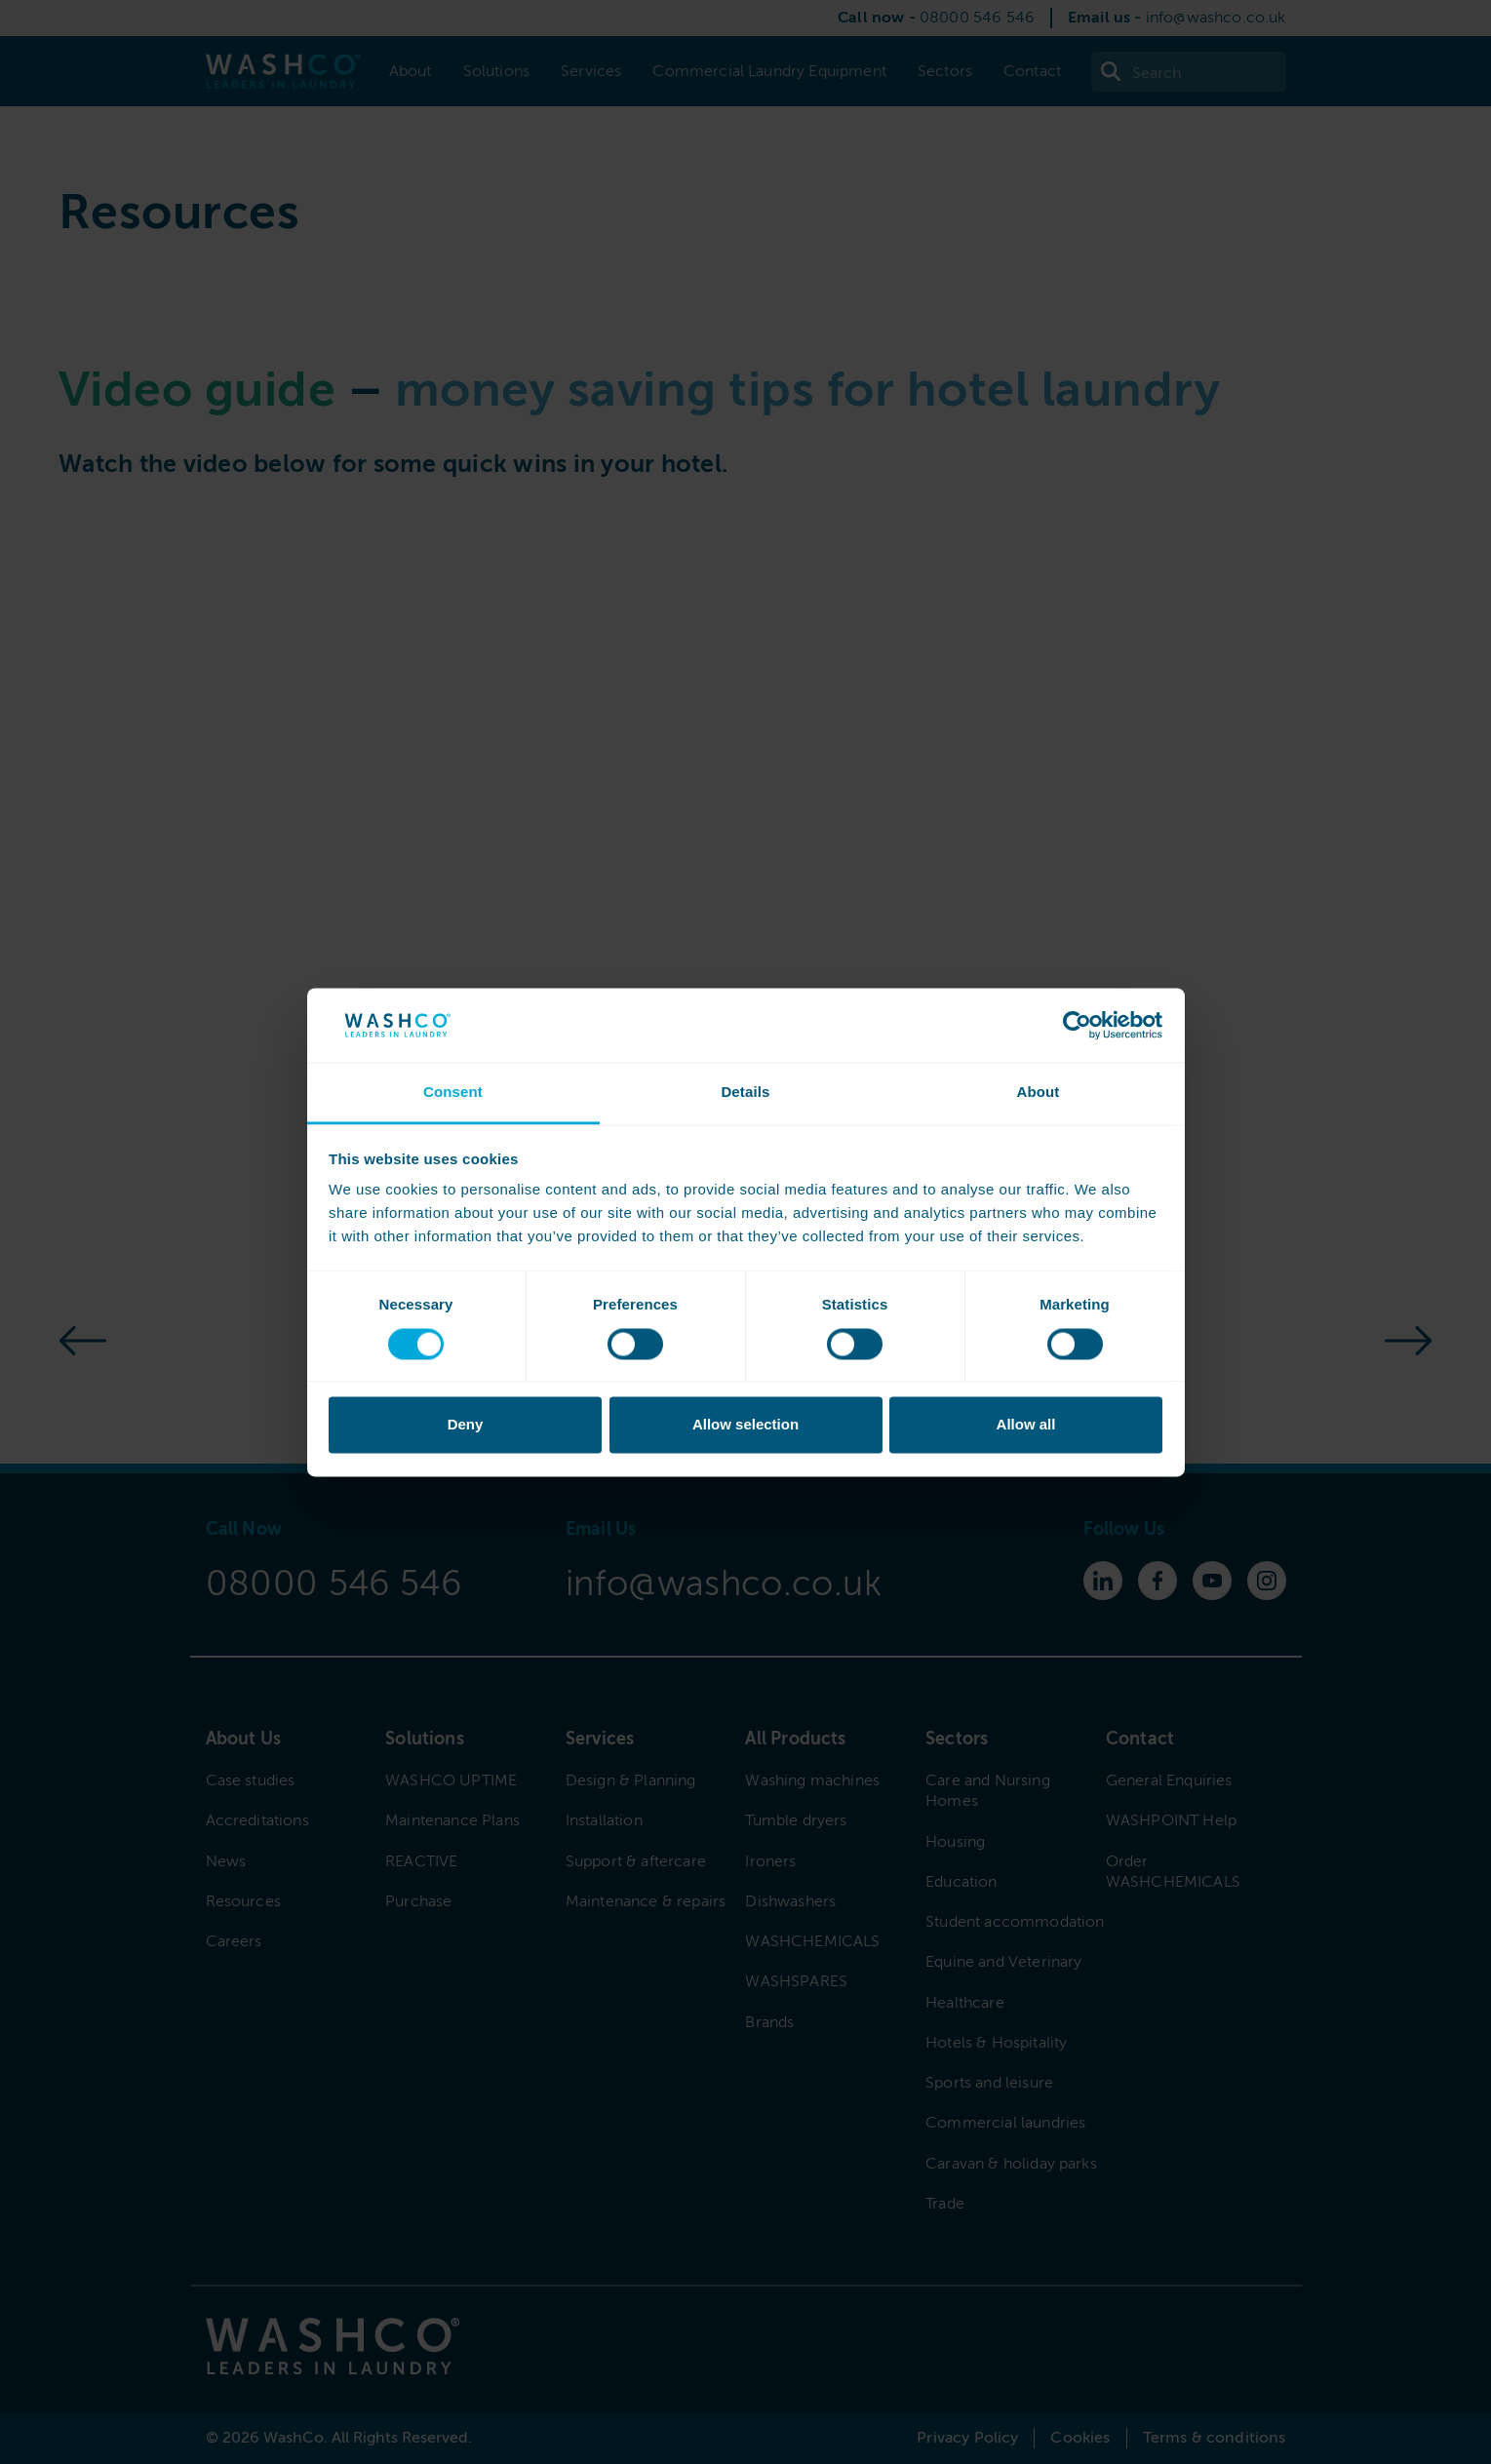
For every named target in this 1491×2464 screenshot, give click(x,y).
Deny (466, 1425)
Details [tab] (745, 1092)
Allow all (1026, 1425)
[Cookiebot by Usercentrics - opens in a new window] (1077, 1024)
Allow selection (745, 1425)
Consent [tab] (453, 1092)
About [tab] (1037, 1092)
